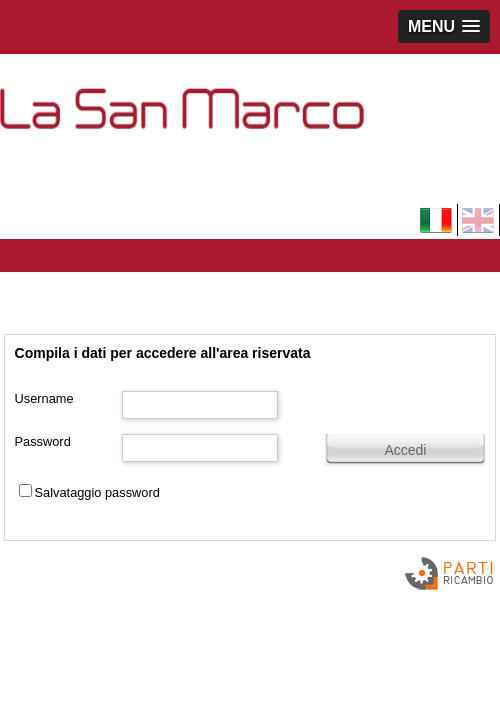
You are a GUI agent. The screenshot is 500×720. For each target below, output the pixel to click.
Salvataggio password (97, 492)
